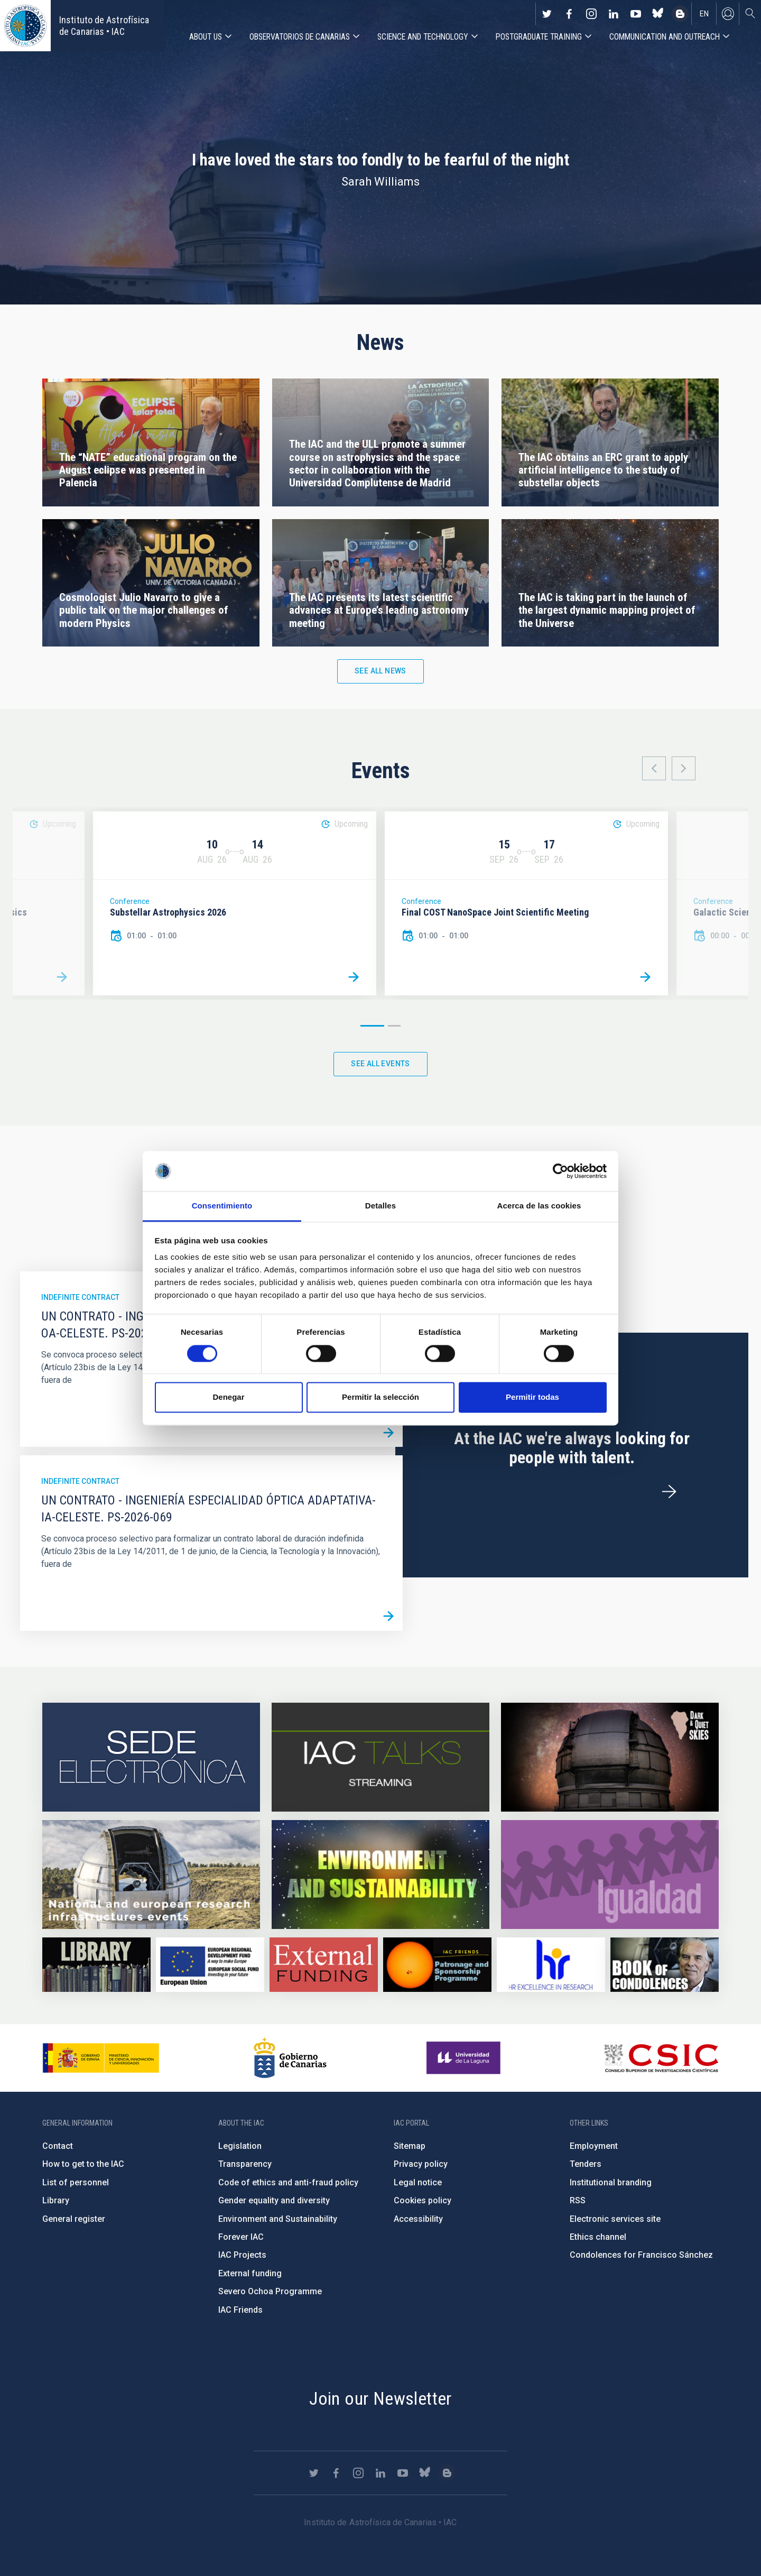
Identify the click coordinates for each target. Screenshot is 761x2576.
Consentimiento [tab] (222, 1206)
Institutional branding (611, 2182)
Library (55, 2200)
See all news (380, 671)
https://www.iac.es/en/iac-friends (437, 1964)
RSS (578, 2200)
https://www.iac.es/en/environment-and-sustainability (380, 1874)
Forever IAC (241, 2237)
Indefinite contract (80, 1297)
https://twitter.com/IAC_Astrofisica (547, 14)
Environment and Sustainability (277, 2219)
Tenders (585, 2164)
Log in (728, 14)
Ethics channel (598, 2237)
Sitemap (409, 2146)
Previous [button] (654, 768)
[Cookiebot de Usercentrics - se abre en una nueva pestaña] (560, 1171)
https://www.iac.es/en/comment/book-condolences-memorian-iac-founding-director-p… (664, 1964)
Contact (57, 2146)
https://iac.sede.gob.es (151, 1757)
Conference (130, 901)
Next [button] (683, 768)
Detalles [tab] (380, 1206)
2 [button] (394, 1026)
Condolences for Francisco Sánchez (641, 2255)
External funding (250, 2273)
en (704, 14)
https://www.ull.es (464, 2058)
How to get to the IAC (83, 2164)
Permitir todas (532, 1397)
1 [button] (372, 1026)
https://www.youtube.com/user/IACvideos (636, 14)
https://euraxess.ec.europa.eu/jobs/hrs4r (551, 1964)
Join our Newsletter (380, 2398)
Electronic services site (615, 2219)
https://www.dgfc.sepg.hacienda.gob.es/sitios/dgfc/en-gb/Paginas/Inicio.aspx (210, 1964)
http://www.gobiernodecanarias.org (290, 2058)
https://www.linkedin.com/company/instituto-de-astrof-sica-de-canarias (613, 14)
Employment (594, 2146)
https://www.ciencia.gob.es (101, 2058)
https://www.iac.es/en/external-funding (324, 1964)
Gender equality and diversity (274, 2200)
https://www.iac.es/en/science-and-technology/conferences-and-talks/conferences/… (610, 1757)
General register (73, 2219)
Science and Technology (422, 37)
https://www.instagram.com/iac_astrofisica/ (591, 14)
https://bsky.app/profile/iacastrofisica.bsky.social (658, 14)
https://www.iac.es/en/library (96, 1964)
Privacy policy (421, 2164)
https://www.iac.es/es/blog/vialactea (680, 14)
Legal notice (418, 2182)
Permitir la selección (380, 1397)
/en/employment (669, 1491)
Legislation (240, 2146)
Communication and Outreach (664, 37)
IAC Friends (240, 2310)
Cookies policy (422, 2200)
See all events (380, 1063)
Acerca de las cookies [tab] (539, 1206)
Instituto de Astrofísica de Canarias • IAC (104, 25)
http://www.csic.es (661, 2058)
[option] (234, 903)
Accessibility (418, 2219)
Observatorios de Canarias (299, 37)
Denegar (228, 1397)
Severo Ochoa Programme (270, 2291)
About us (205, 37)
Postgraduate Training (539, 37)
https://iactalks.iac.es (380, 1757)
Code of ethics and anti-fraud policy (288, 2182)
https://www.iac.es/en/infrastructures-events (151, 1874)
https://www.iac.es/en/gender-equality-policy (610, 1874)
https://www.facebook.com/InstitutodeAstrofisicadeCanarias (569, 14)
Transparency (245, 2164)
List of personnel (75, 2182)
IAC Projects (242, 2255)
